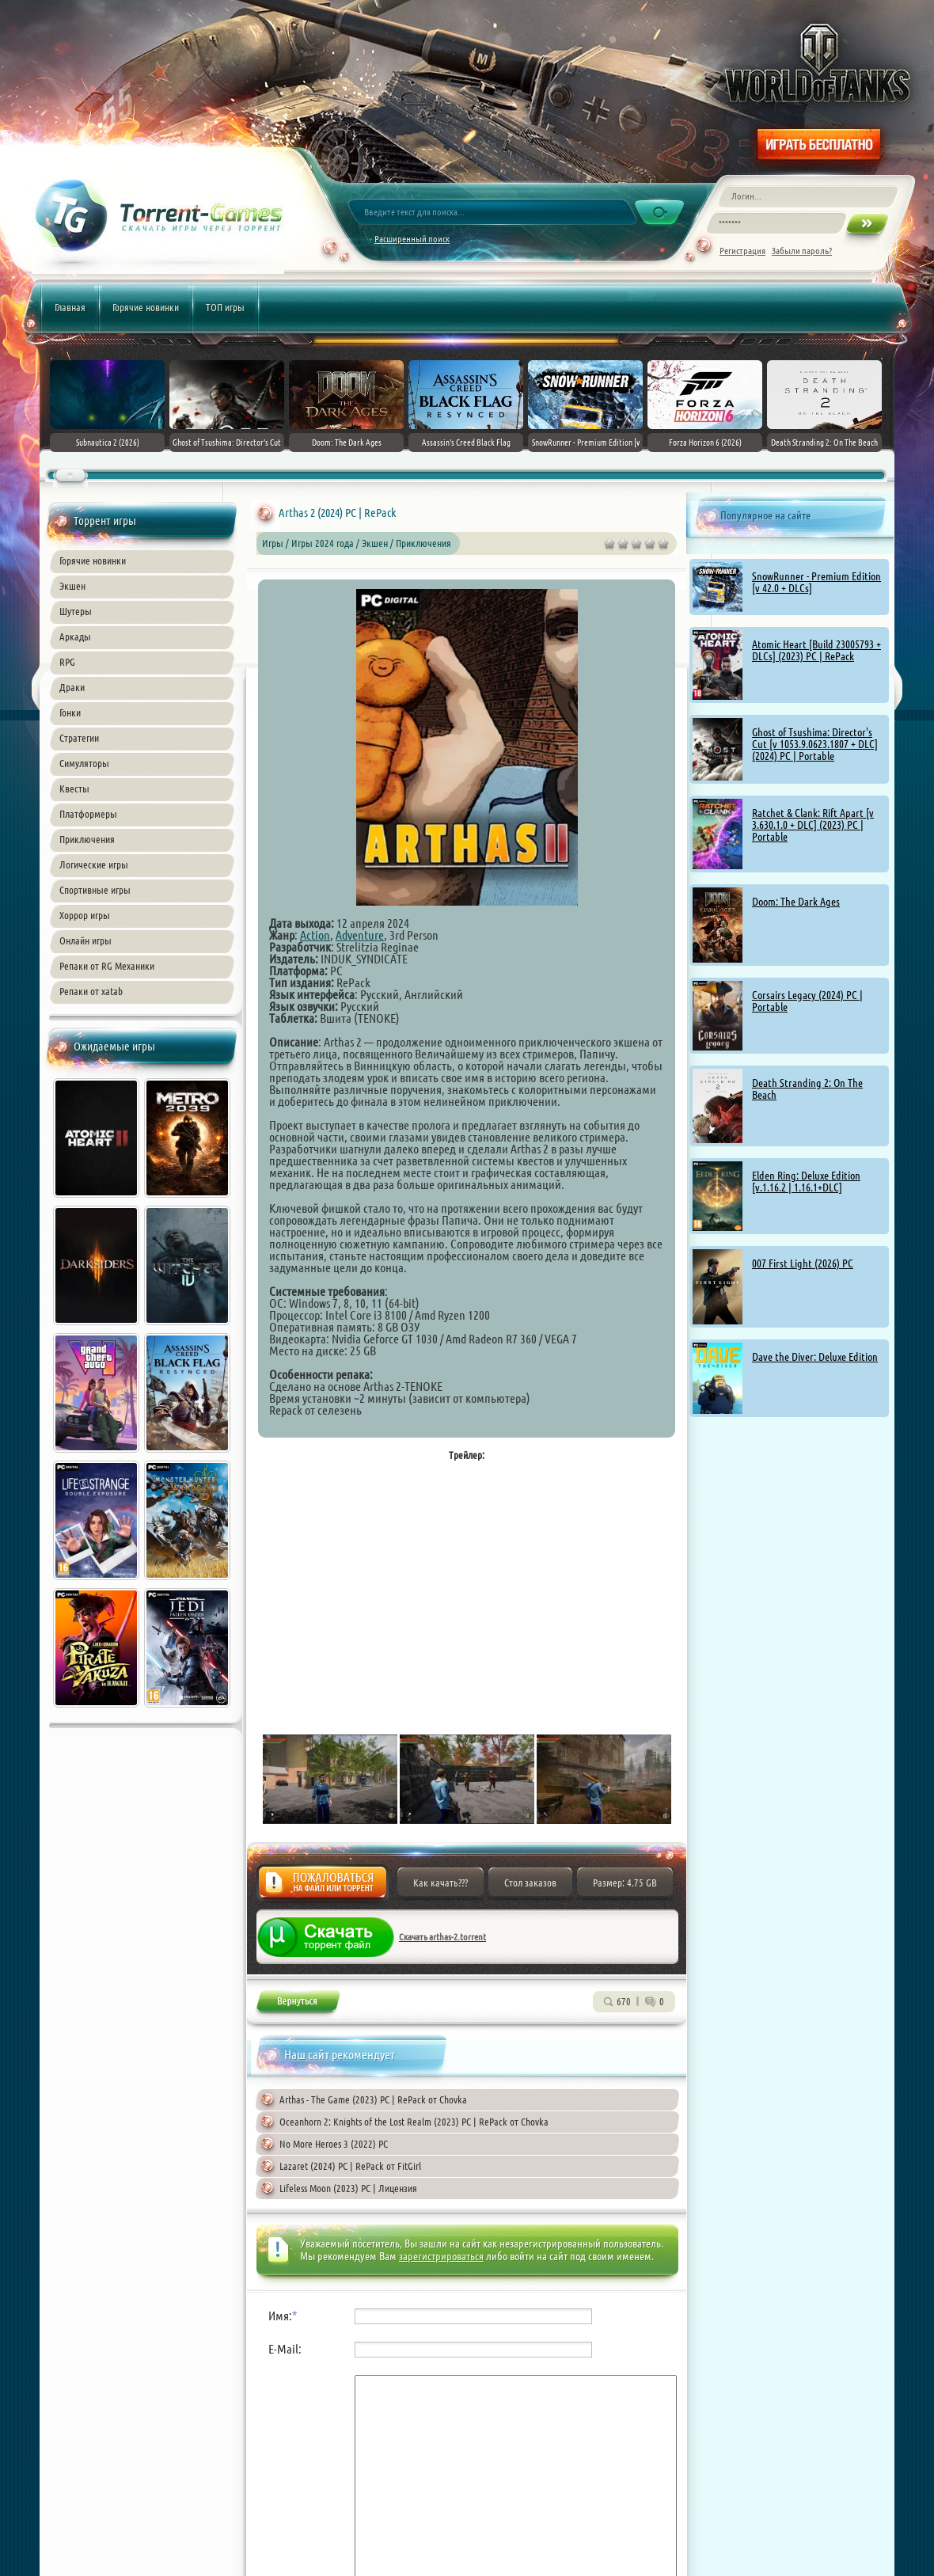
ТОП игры (225, 307)
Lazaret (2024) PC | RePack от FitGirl (350, 2165)
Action (315, 935)
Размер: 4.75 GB (625, 1882)
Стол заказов (530, 1882)
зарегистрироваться (441, 2256)
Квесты (74, 788)
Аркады (75, 636)
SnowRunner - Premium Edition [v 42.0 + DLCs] (816, 582)
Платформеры (88, 813)
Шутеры (75, 611)
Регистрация (742, 250)
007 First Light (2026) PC (802, 1263)
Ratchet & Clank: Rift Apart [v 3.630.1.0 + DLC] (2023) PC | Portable (813, 825)
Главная (70, 307)
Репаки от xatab (91, 991)
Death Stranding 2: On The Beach (807, 1089)
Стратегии (79, 737)
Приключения (87, 839)
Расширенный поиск (412, 238)
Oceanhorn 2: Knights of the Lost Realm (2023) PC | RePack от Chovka (414, 2121)
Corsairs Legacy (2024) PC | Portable (807, 1001)
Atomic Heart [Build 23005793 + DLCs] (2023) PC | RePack (816, 650)
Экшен (72, 585)
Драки (72, 687)
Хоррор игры (84, 915)
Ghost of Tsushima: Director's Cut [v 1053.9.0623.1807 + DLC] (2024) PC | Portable (815, 744)
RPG (67, 661)
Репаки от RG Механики (106, 965)
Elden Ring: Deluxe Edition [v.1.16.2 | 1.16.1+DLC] (806, 1181)
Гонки (70, 712)
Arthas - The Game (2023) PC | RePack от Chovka (373, 2099)
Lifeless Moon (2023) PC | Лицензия (348, 2188)
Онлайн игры (85, 940)
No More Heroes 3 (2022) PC (333, 2143)
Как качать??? (440, 1882)
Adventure (360, 935)
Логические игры (93, 864)
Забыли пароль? (802, 250)
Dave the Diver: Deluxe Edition (815, 1357)
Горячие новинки (145, 307)
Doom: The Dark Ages (796, 901)
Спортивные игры (95, 889)
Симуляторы (84, 763)
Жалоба (322, 1886)
